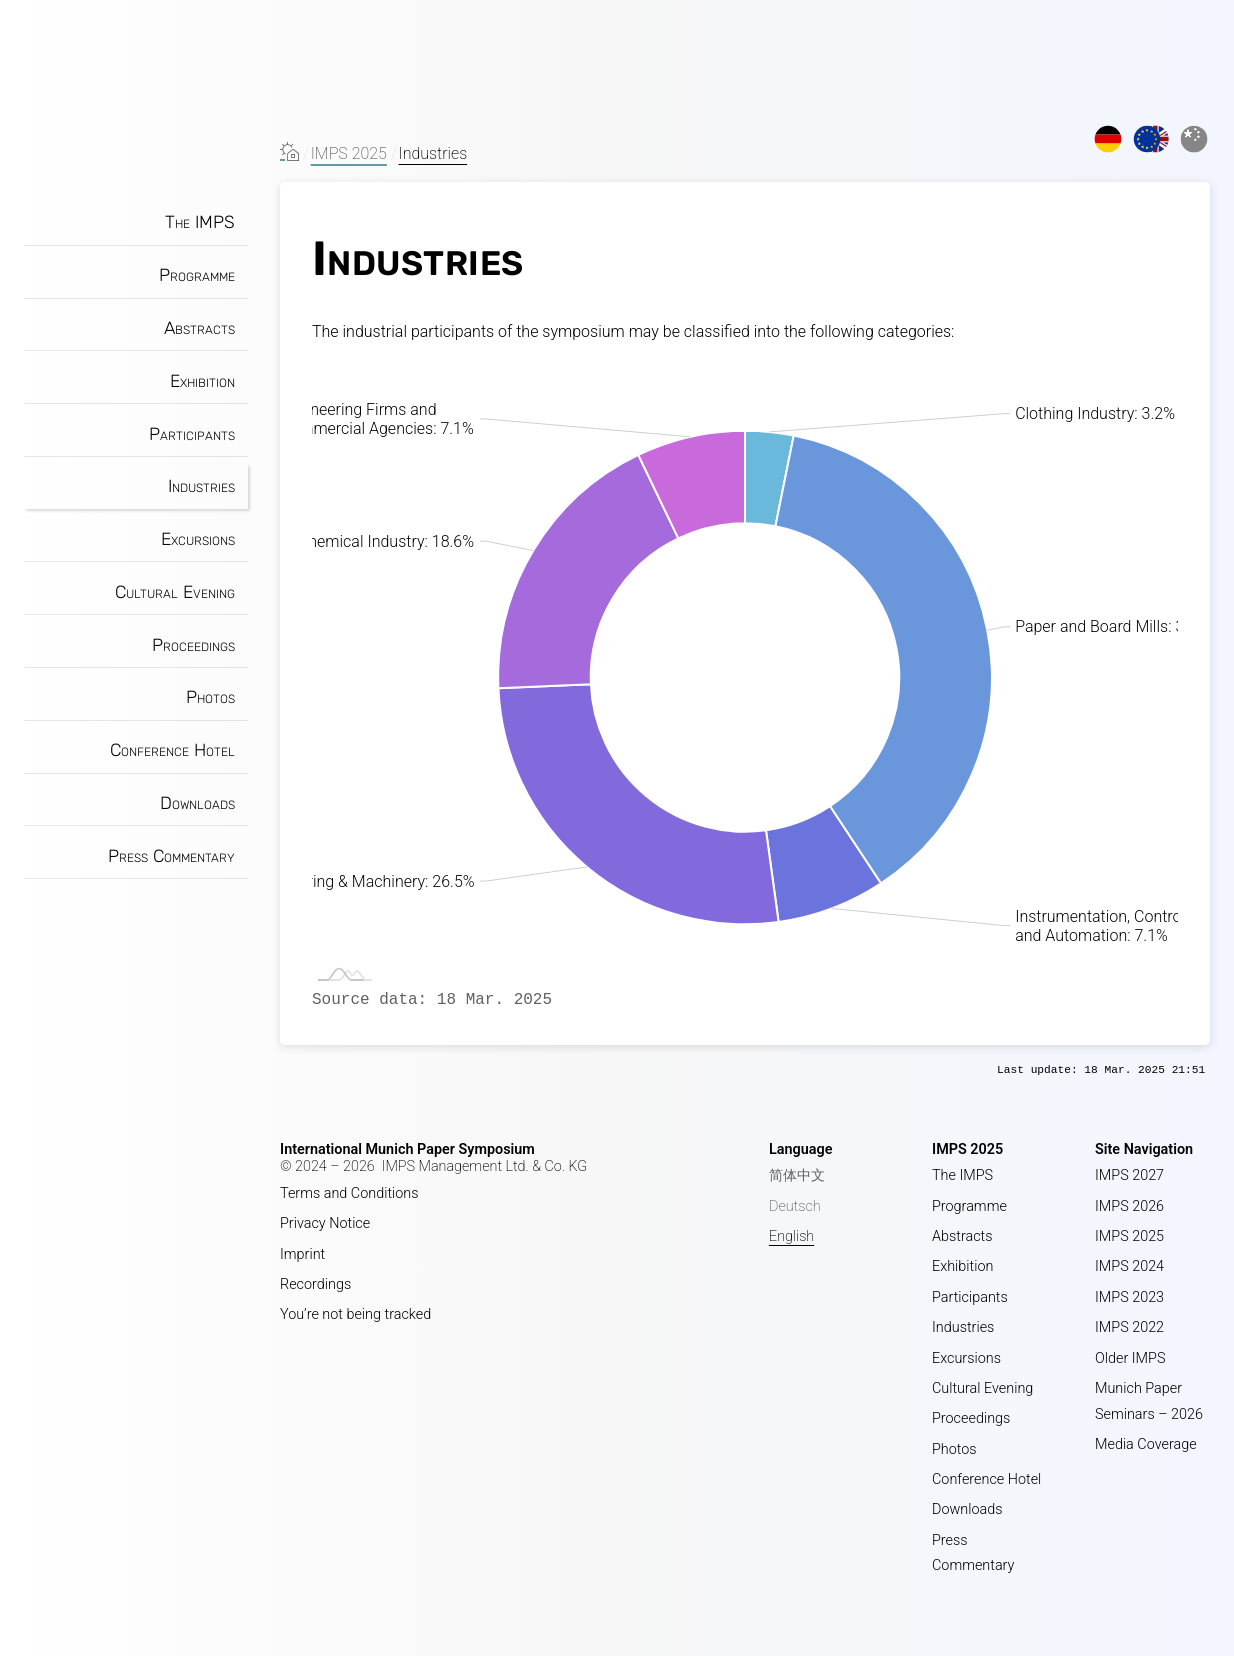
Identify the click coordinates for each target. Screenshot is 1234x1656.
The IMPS (200, 222)
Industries (201, 486)
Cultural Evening (175, 592)
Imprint (302, 1254)
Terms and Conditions (349, 1193)
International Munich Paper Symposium (407, 1149)
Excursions (198, 539)
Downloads (197, 803)
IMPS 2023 (1129, 1297)
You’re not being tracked (355, 1314)
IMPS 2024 (1129, 1266)
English (791, 1236)
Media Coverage (1146, 1444)
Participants (192, 434)
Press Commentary (171, 856)
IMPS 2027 (1129, 1175)
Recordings (315, 1284)
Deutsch (795, 1206)
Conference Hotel (172, 750)
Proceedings (193, 645)
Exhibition (202, 381)
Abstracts (199, 328)
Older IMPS (1130, 1358)
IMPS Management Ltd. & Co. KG (485, 1166)
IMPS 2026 (1129, 1206)
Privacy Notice (325, 1223)
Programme (197, 275)
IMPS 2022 (1129, 1327)
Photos (210, 697)
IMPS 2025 (349, 153)
